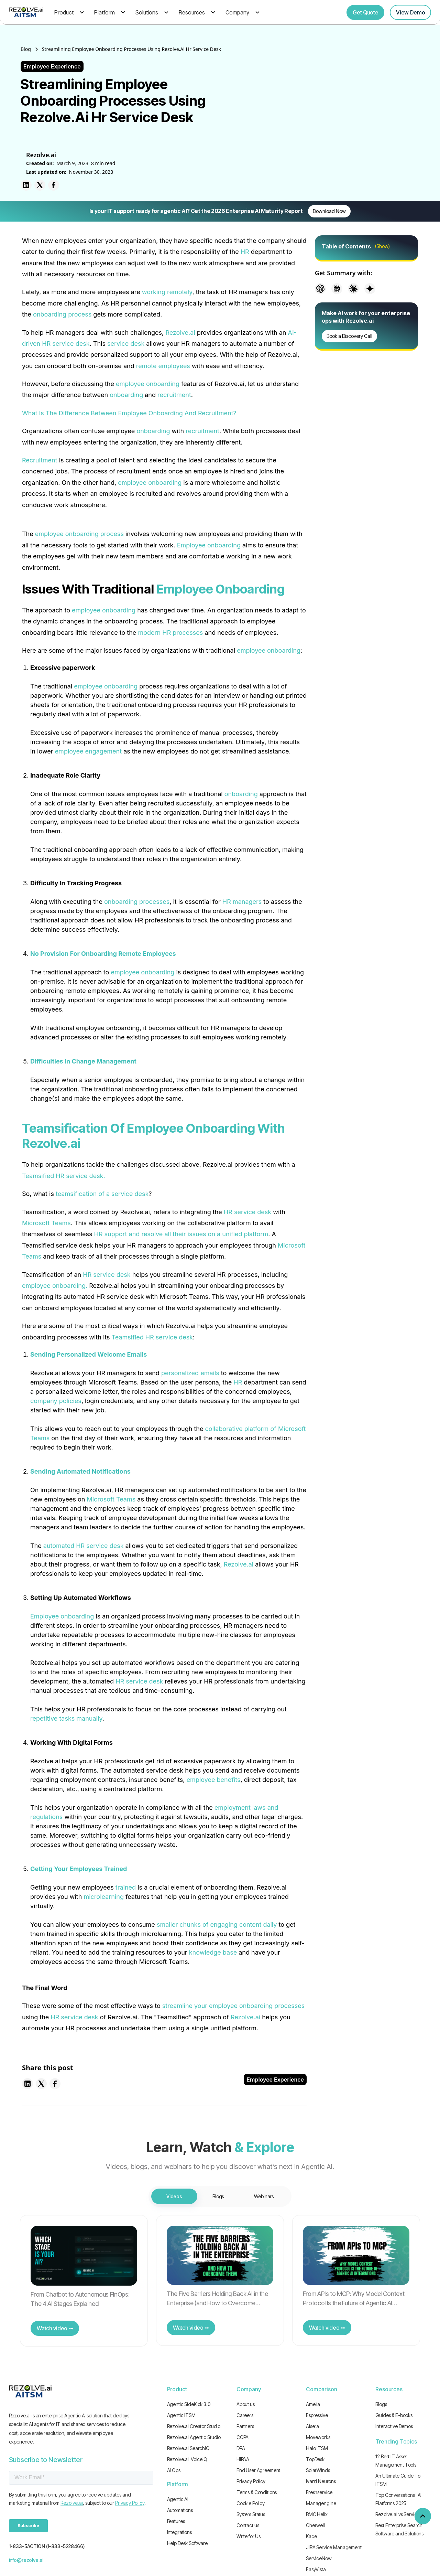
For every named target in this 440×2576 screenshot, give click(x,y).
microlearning (104, 1896)
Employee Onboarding (220, 589)
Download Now (329, 211)
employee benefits (214, 1779)
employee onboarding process (79, 533)
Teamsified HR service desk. (63, 1175)
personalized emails (190, 1373)
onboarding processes (136, 901)
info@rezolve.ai (26, 2560)
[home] (26, 12)
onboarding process (62, 314)
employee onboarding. (54, 1285)
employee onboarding (147, 383)
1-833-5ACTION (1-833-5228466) (47, 2546)
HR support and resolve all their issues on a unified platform (181, 1234)
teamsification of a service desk (102, 1193)
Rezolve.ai (180, 332)
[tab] (174, 2196)
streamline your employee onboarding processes (233, 2005)
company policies (55, 1400)
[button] (68, 12)
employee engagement (88, 751)
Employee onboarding (209, 545)
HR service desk (247, 1212)
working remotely (167, 292)
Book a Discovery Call (349, 336)
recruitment (174, 394)
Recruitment (39, 460)
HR (245, 251)
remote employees (163, 366)
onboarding (126, 394)
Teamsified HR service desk (152, 1337)
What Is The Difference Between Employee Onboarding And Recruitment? (129, 413)
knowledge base (213, 1952)
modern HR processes (170, 632)
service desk (125, 343)
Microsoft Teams (46, 1223)
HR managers (242, 901)
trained (126, 1887)
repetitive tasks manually (66, 1718)
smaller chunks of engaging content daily (217, 1924)
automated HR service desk (83, 1545)
